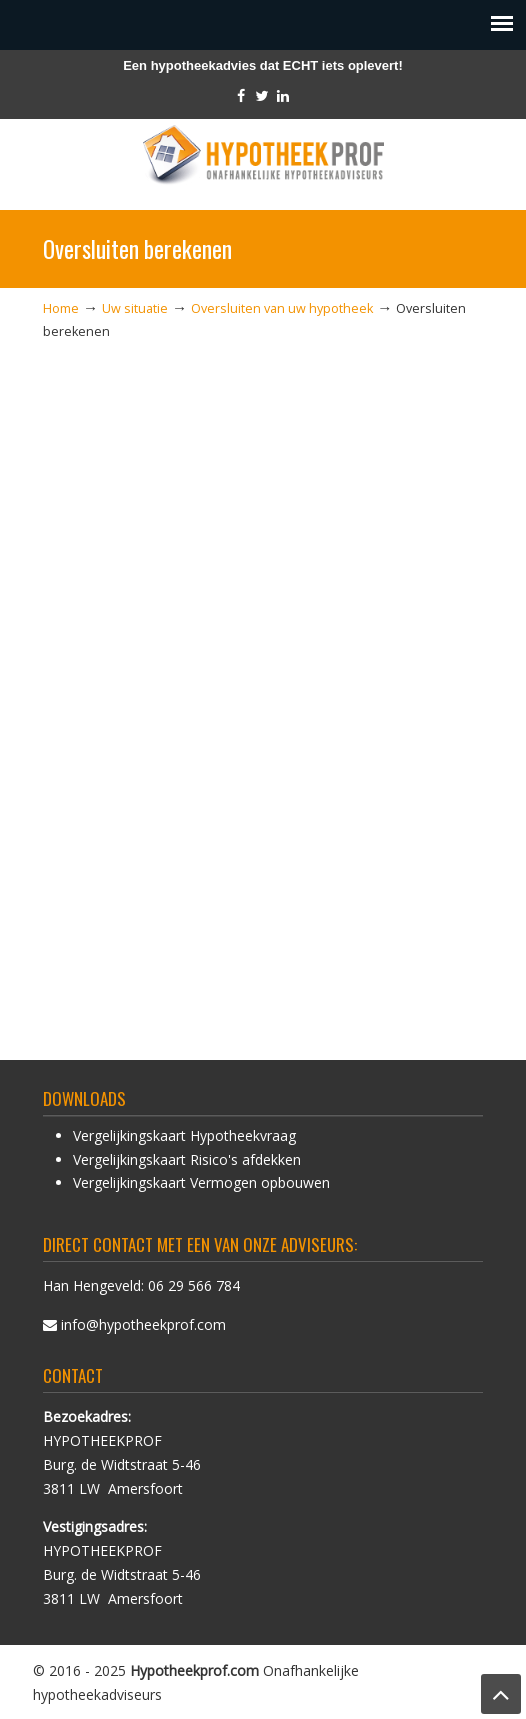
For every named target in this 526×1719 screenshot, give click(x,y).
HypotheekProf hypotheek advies (263, 155)
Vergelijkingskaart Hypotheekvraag (184, 1135)
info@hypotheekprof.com (143, 1324)
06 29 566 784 (194, 1285)
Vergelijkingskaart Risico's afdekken (187, 1159)
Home (61, 308)
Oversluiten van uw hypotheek (282, 308)
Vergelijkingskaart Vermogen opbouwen (201, 1182)
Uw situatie (135, 308)
